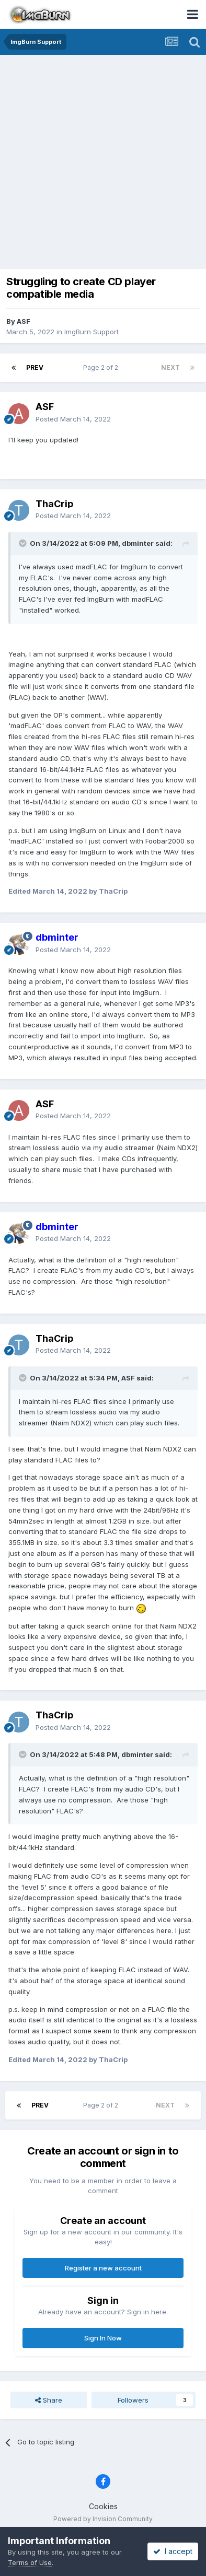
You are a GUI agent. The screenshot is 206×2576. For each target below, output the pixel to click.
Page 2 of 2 (102, 367)
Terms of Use (30, 2562)
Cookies (103, 2506)
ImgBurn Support (91, 331)
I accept (172, 2551)
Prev (34, 367)
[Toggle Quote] (23, 543)
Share (48, 2400)
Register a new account (103, 2268)
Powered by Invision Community (103, 2519)
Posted (73, 419)
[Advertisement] (103, 163)
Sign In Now (103, 2338)
